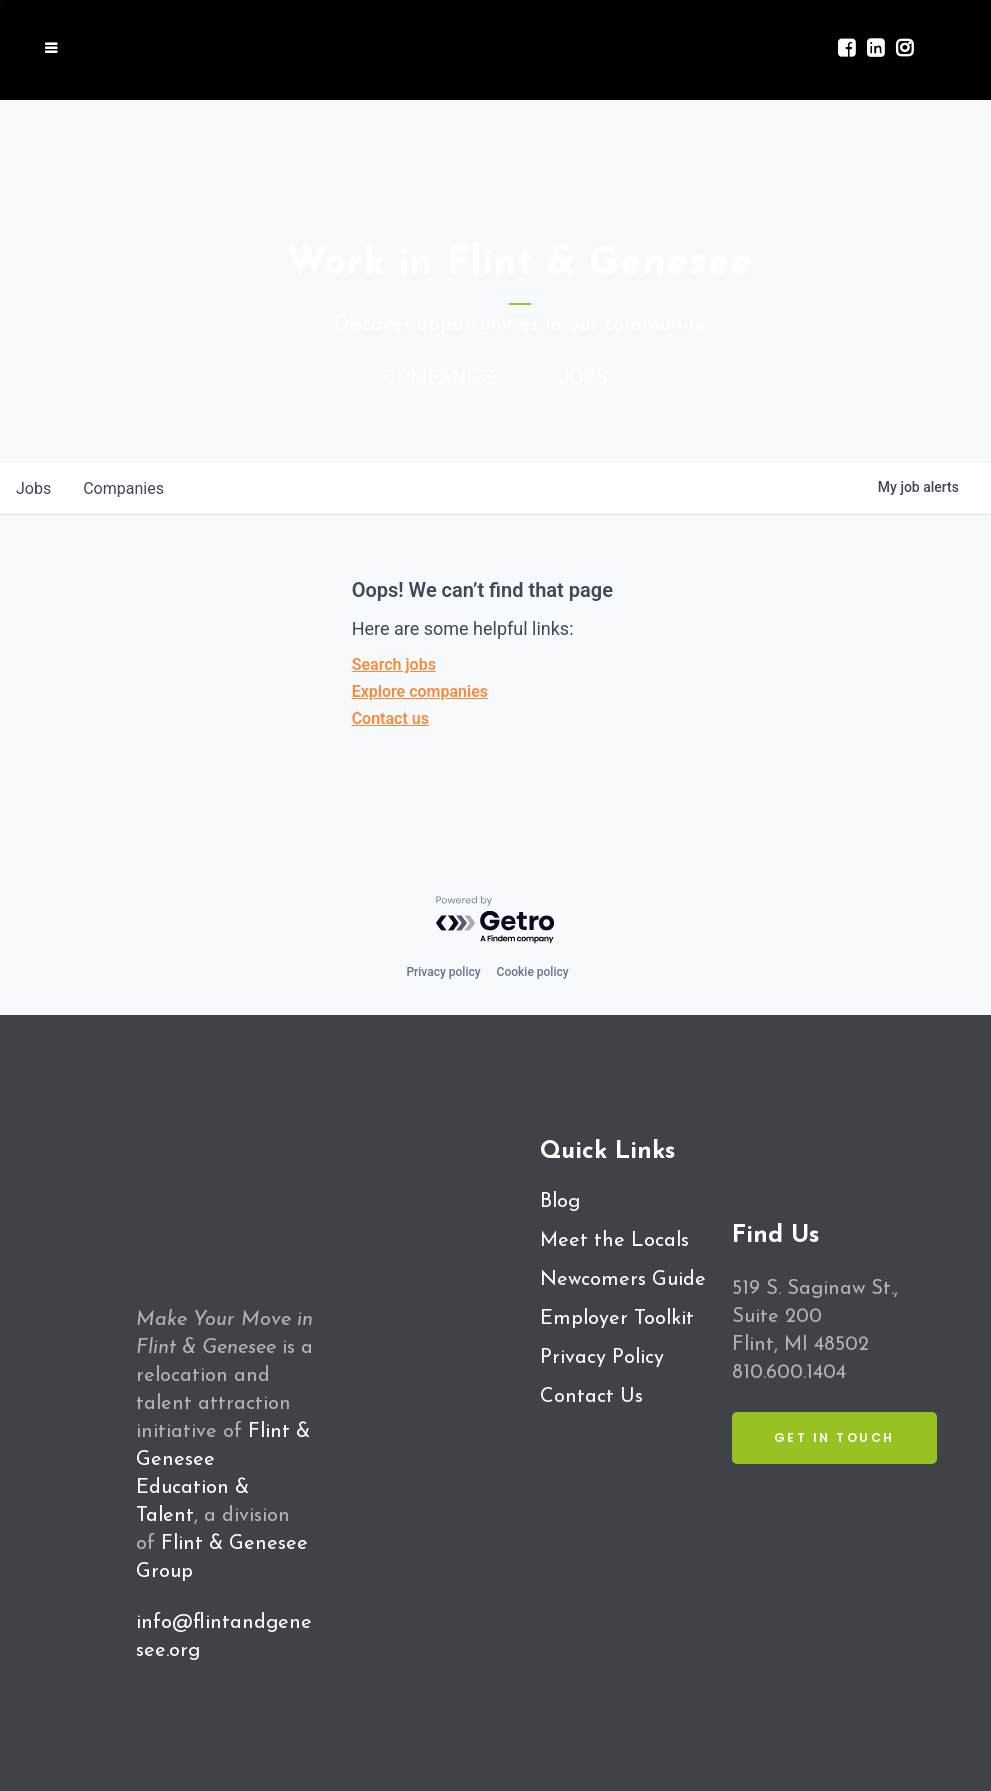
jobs (33, 488)
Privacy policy (443, 972)
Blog (560, 1202)
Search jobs (394, 664)
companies (123, 488)
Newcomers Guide (623, 1280)
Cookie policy (533, 972)
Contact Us (591, 1397)
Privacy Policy (602, 1358)
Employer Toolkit (617, 1319)
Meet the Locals (614, 1241)
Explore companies (420, 691)
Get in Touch (834, 1437)
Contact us (390, 718)
